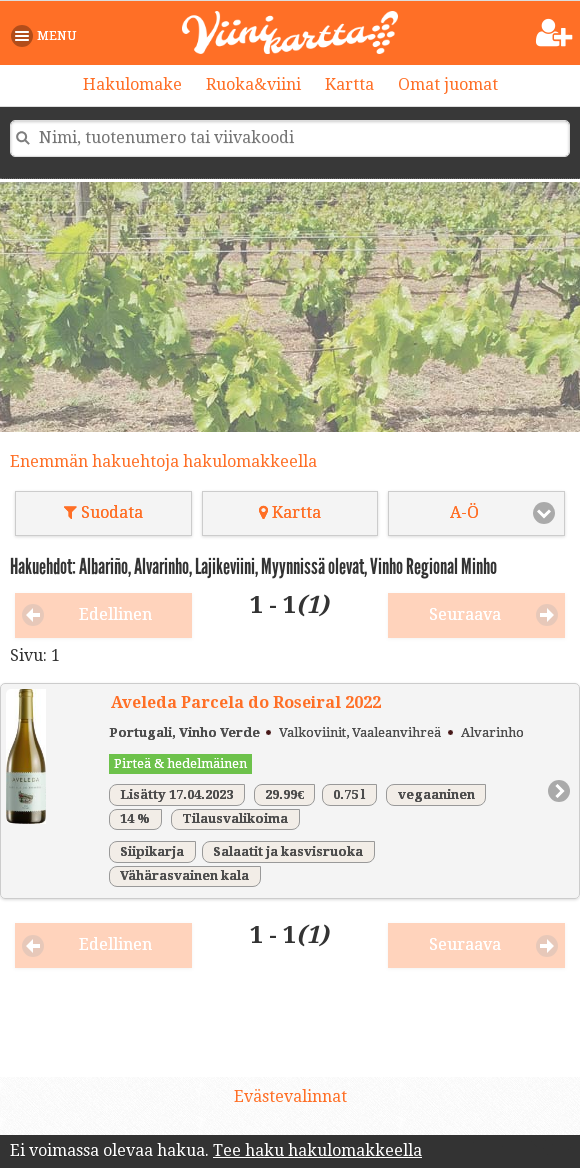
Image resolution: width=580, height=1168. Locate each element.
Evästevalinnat (290, 1096)
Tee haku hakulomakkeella (317, 1150)
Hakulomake (132, 84)
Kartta (349, 84)
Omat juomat (448, 84)
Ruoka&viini (253, 84)
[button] (47, 36)
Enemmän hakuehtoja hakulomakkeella (163, 461)
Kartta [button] (290, 512)
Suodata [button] (103, 512)
